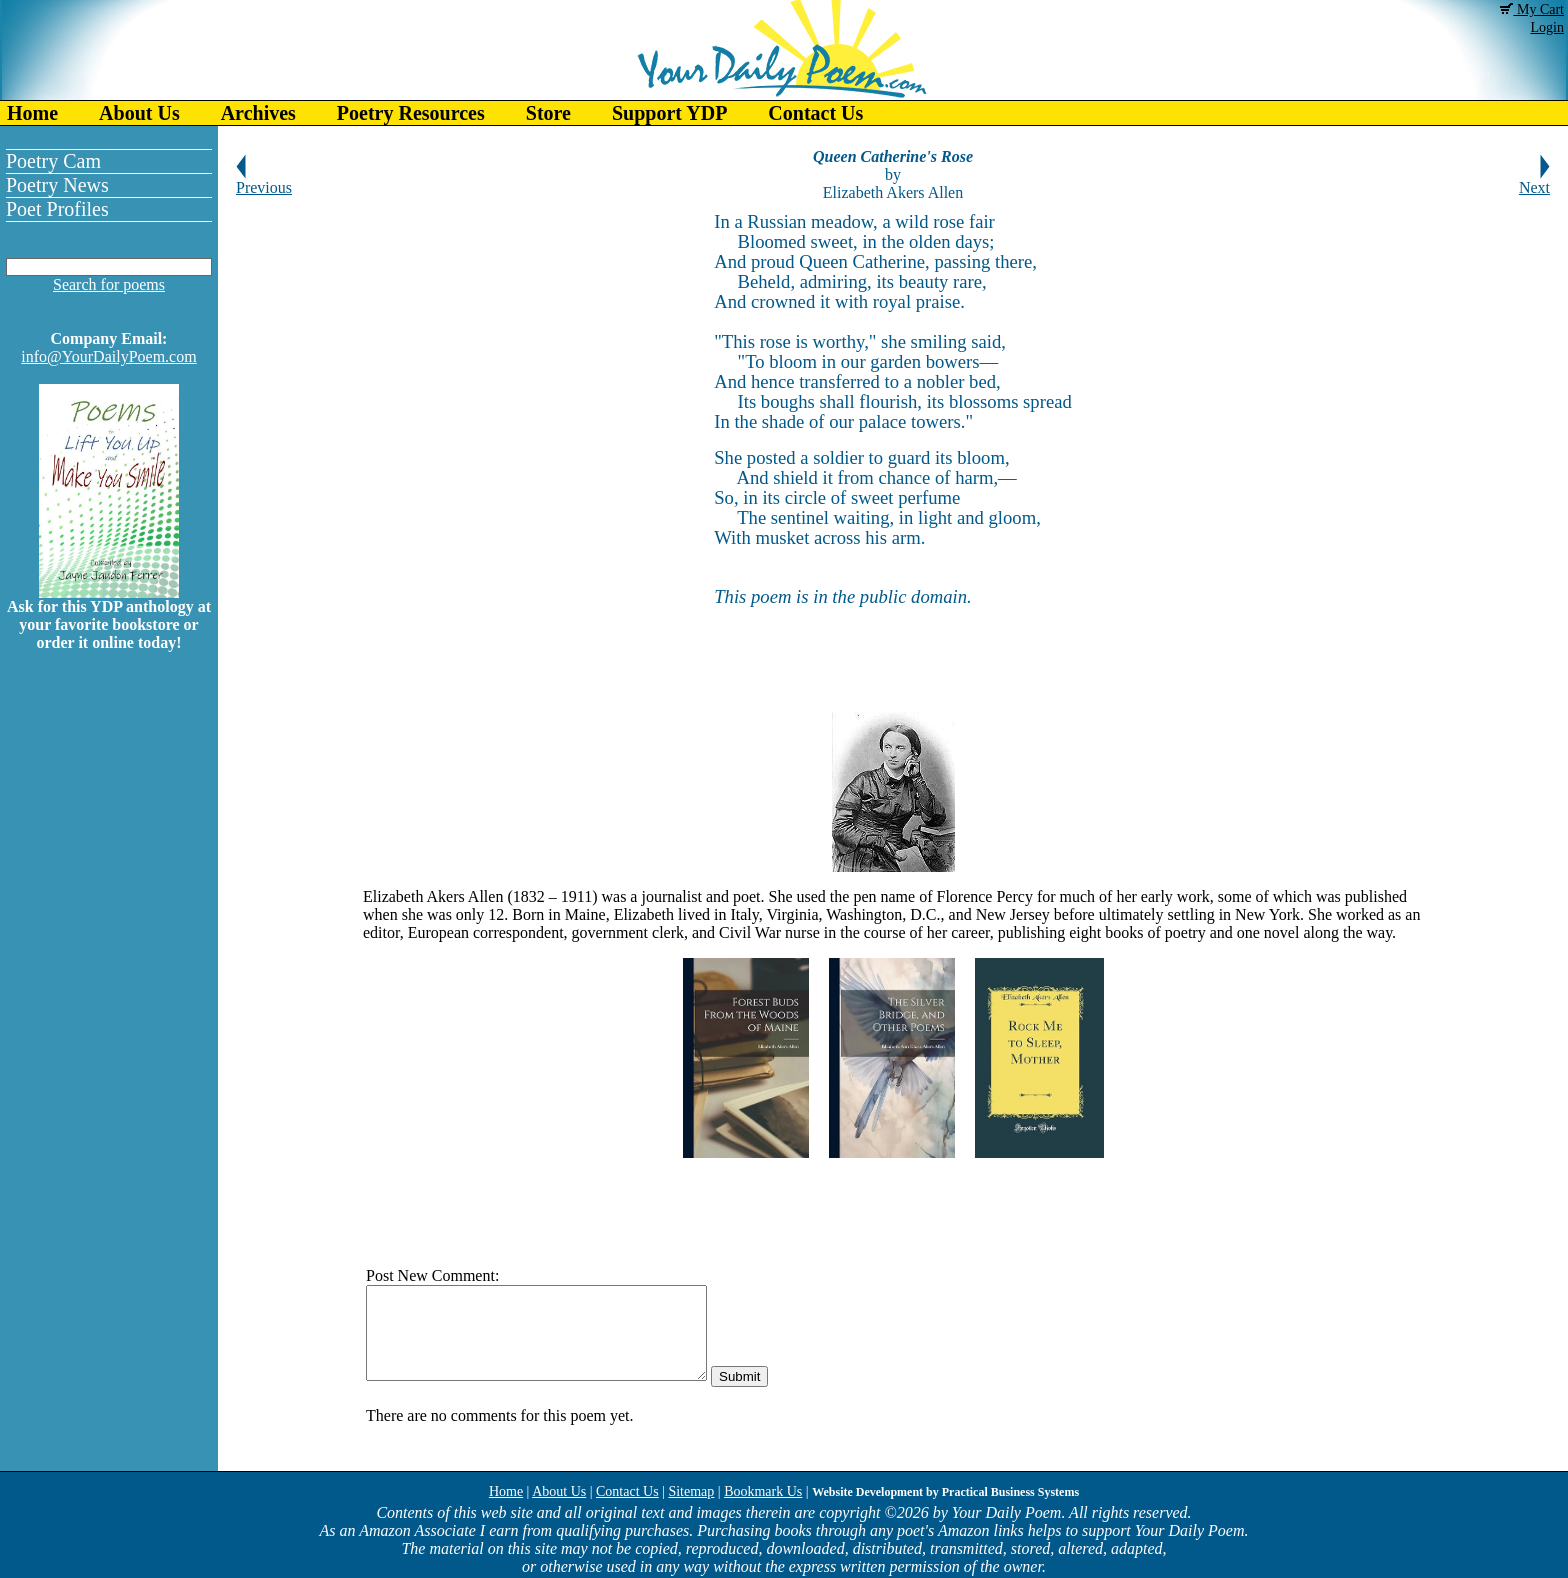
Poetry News (57, 185)
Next (1534, 180)
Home (32, 113)
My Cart (1532, 9)
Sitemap (691, 1491)
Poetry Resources (411, 113)
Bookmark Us (763, 1491)
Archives (258, 113)
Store (548, 113)
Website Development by (945, 1492)
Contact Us (815, 113)
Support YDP (669, 113)
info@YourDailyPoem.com (108, 356)
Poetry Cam (53, 161)
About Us (139, 113)
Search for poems (109, 284)
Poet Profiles (57, 209)
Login (1547, 27)
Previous (264, 180)
